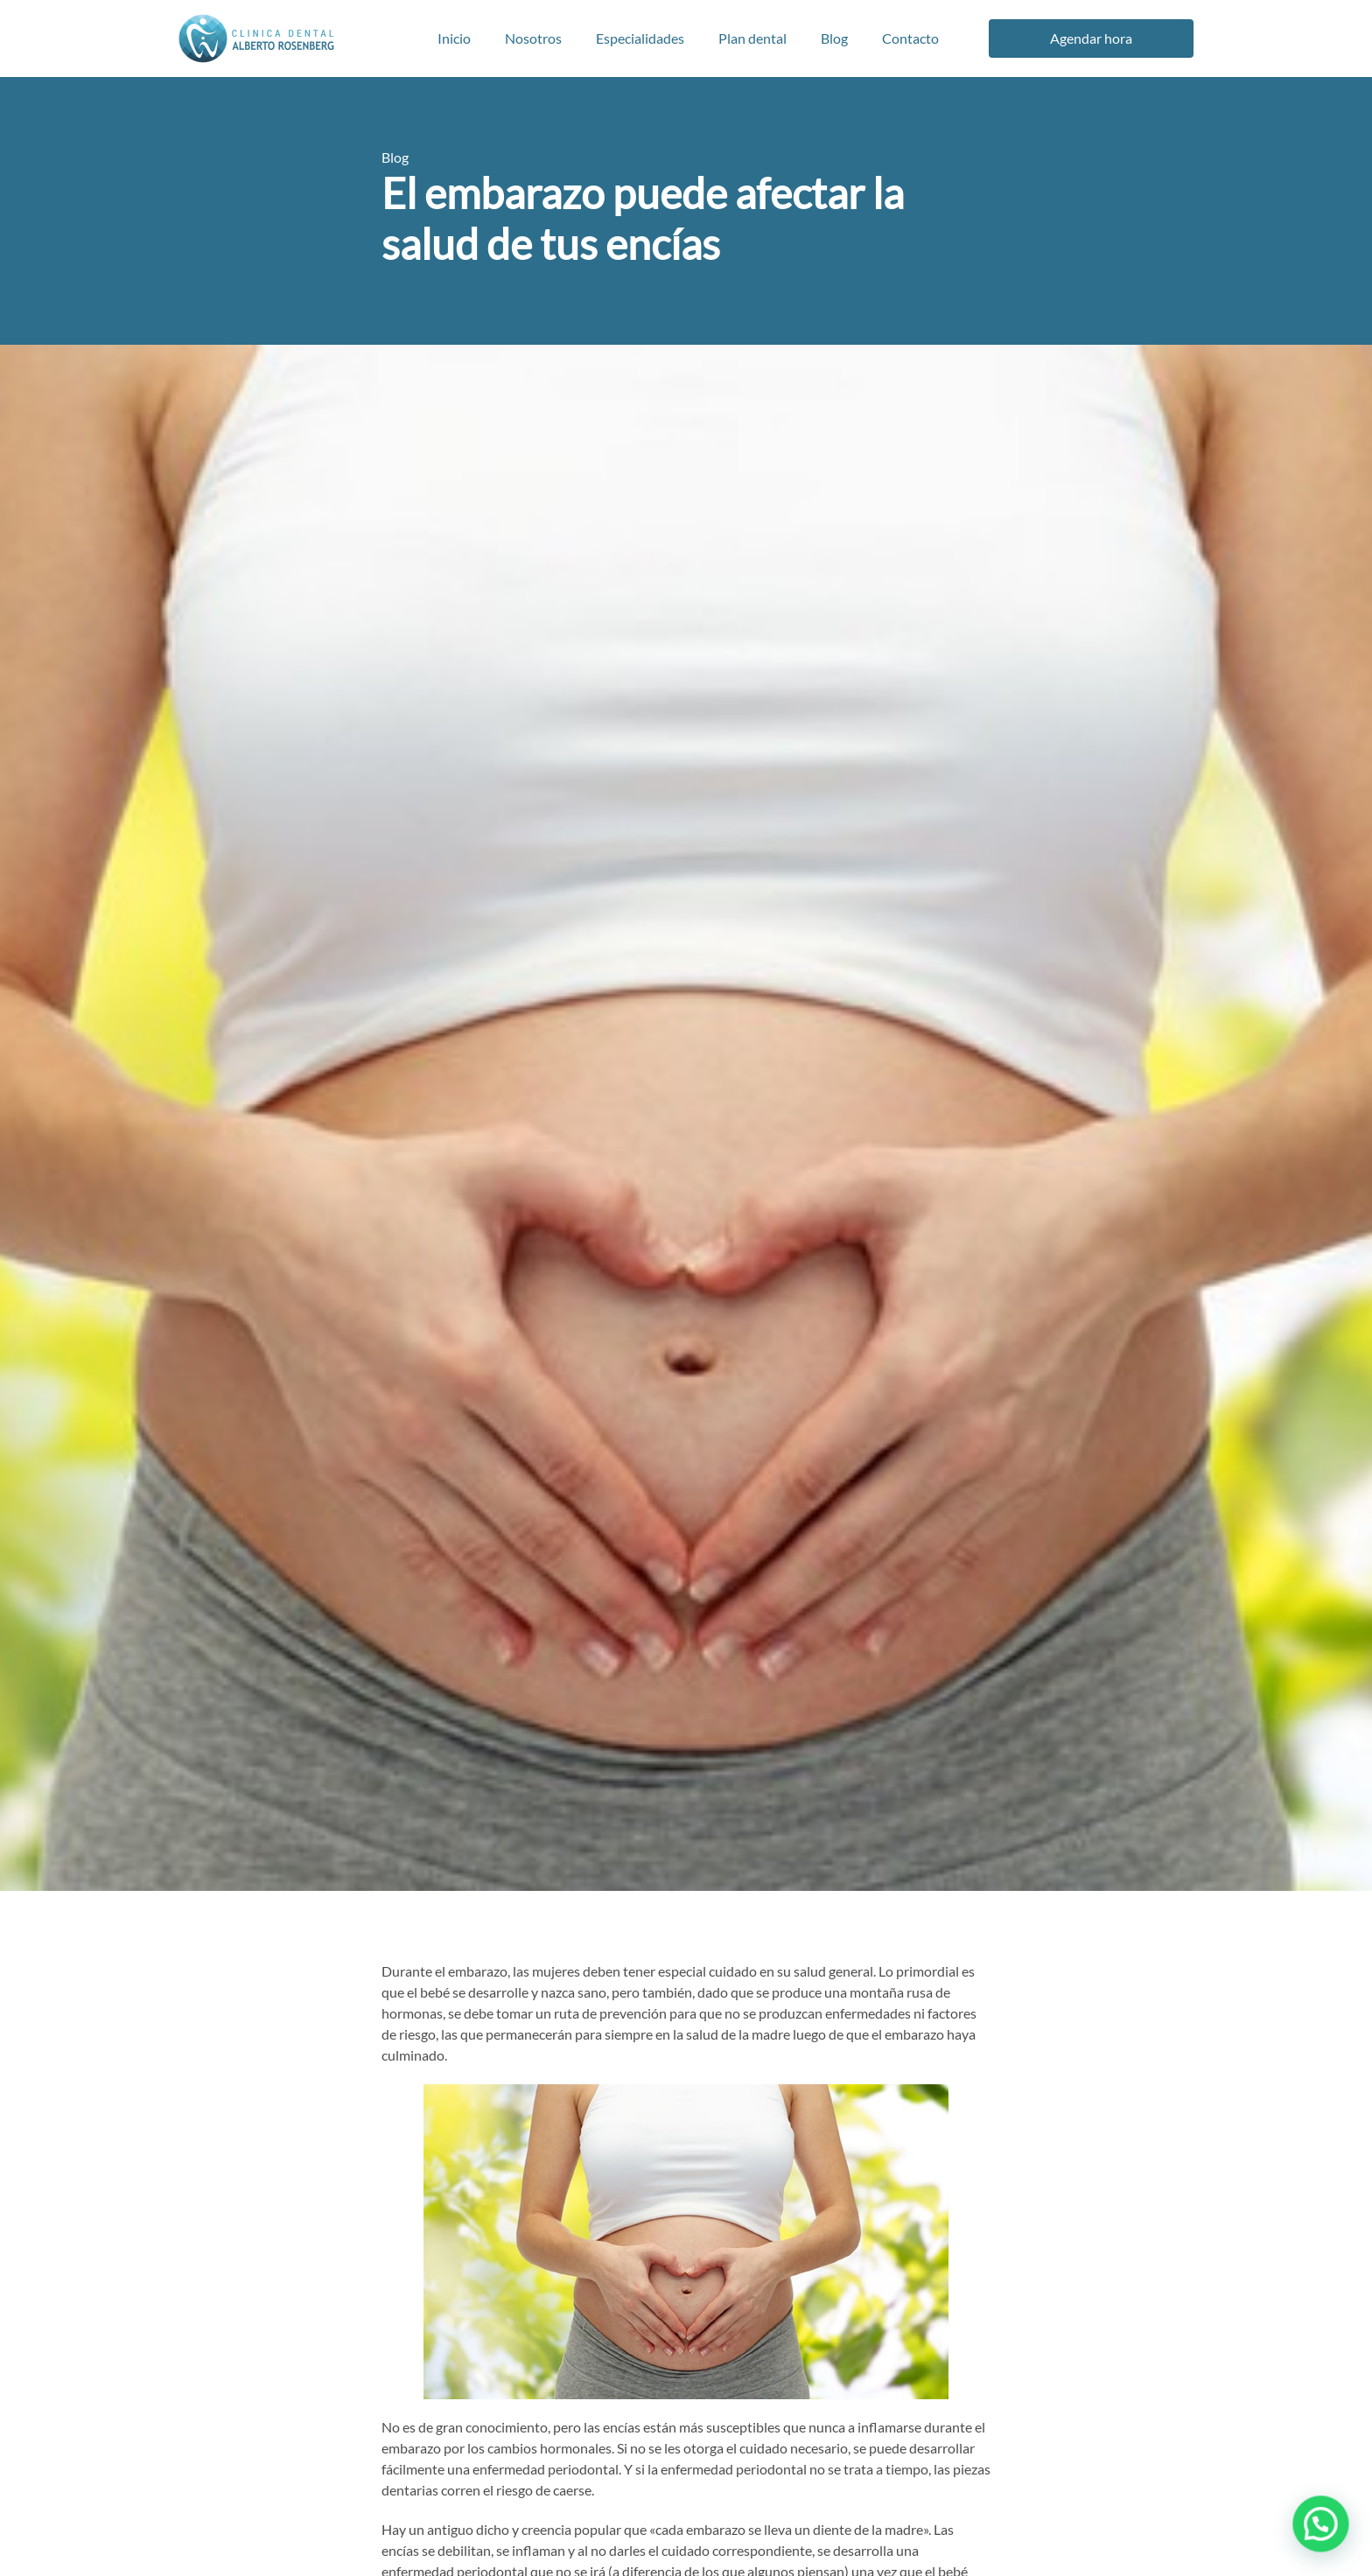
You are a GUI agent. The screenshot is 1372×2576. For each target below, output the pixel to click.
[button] (1321, 2526)
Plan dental (752, 38)
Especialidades (640, 38)
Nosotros (533, 38)
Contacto (910, 38)
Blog (834, 38)
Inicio (454, 38)
